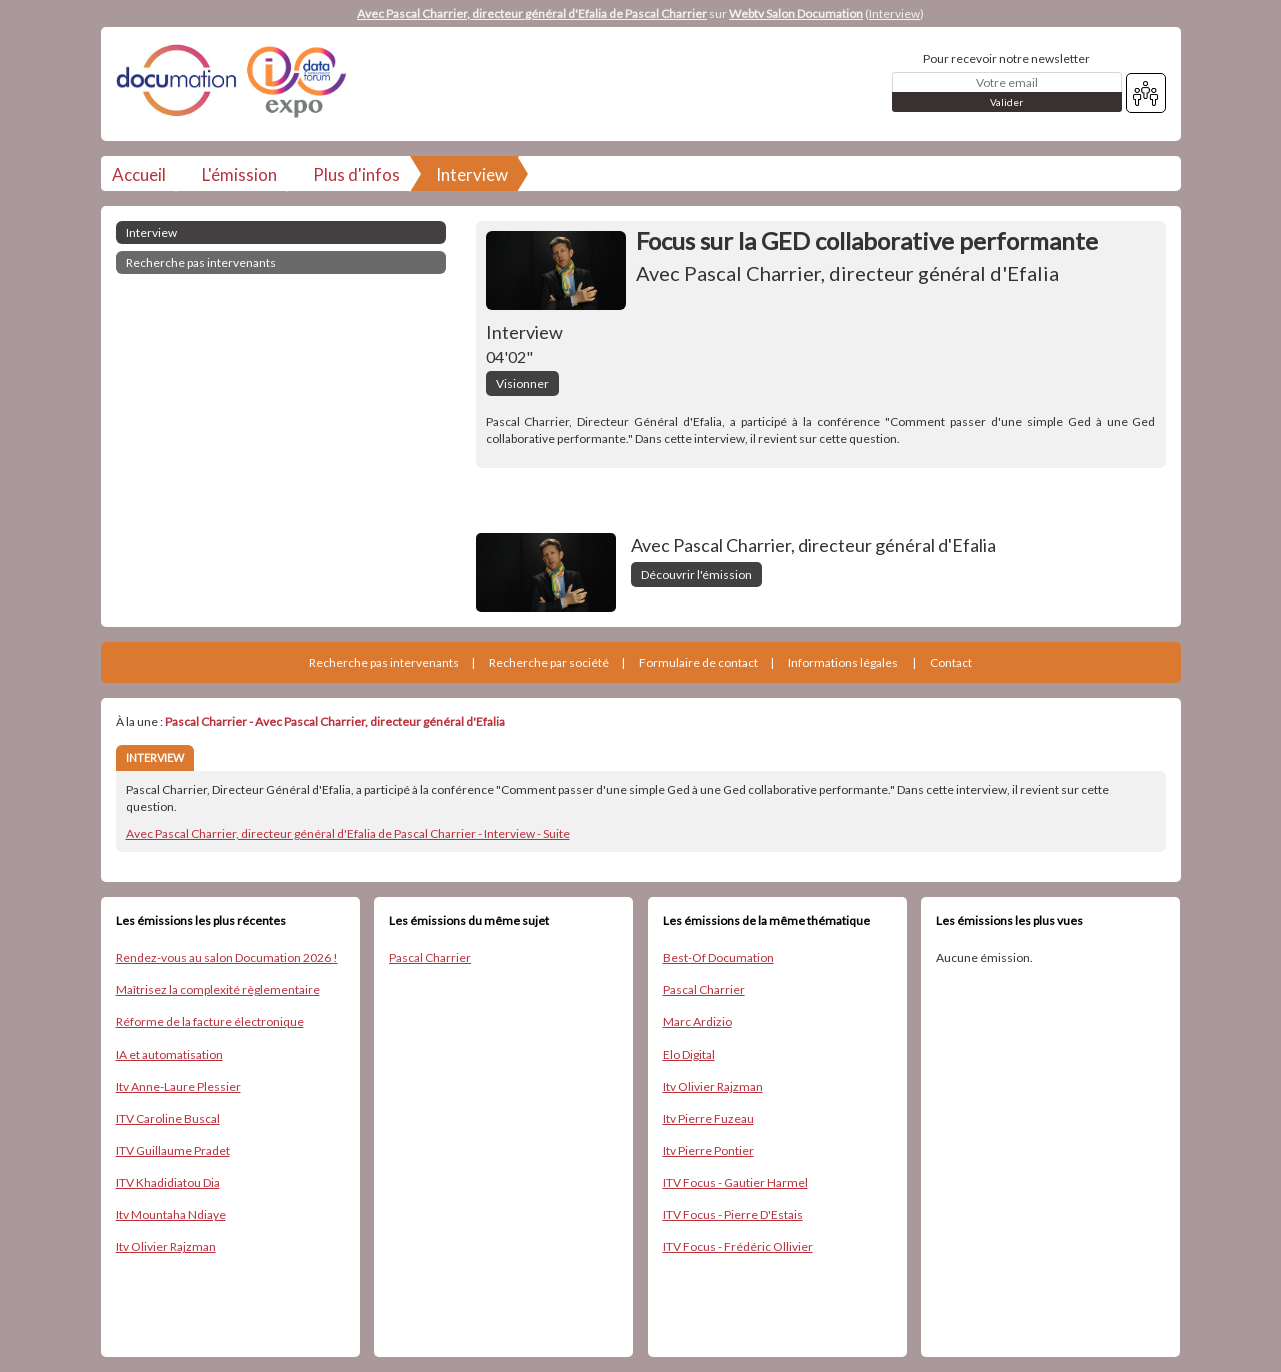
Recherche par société (549, 662)
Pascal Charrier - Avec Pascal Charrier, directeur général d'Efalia (335, 721)
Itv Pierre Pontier (708, 1150)
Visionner (522, 383)
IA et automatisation (169, 1054)
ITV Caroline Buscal (168, 1118)
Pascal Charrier (430, 957)
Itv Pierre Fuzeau (708, 1118)
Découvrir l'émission (696, 574)
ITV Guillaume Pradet (173, 1150)
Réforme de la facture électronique (210, 1021)
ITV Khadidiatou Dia (168, 1182)
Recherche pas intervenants (201, 262)
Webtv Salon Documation (796, 13)
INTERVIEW (155, 757)
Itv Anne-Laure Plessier (178, 1086)
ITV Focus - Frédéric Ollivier (738, 1246)
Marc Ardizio (697, 1021)
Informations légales (843, 662)
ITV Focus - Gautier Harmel (735, 1182)
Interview (894, 13)
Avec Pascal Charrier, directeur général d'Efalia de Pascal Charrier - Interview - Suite (348, 833)
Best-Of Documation (718, 957)
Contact (951, 662)
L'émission (239, 174)
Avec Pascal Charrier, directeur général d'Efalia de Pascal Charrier (532, 13)
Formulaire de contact (698, 662)
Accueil (139, 174)
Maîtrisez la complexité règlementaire (218, 989)
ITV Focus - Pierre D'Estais (733, 1214)
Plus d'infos (356, 174)
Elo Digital (689, 1054)
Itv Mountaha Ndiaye (171, 1214)
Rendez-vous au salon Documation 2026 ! (227, 957)
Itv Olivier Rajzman (166, 1246)
